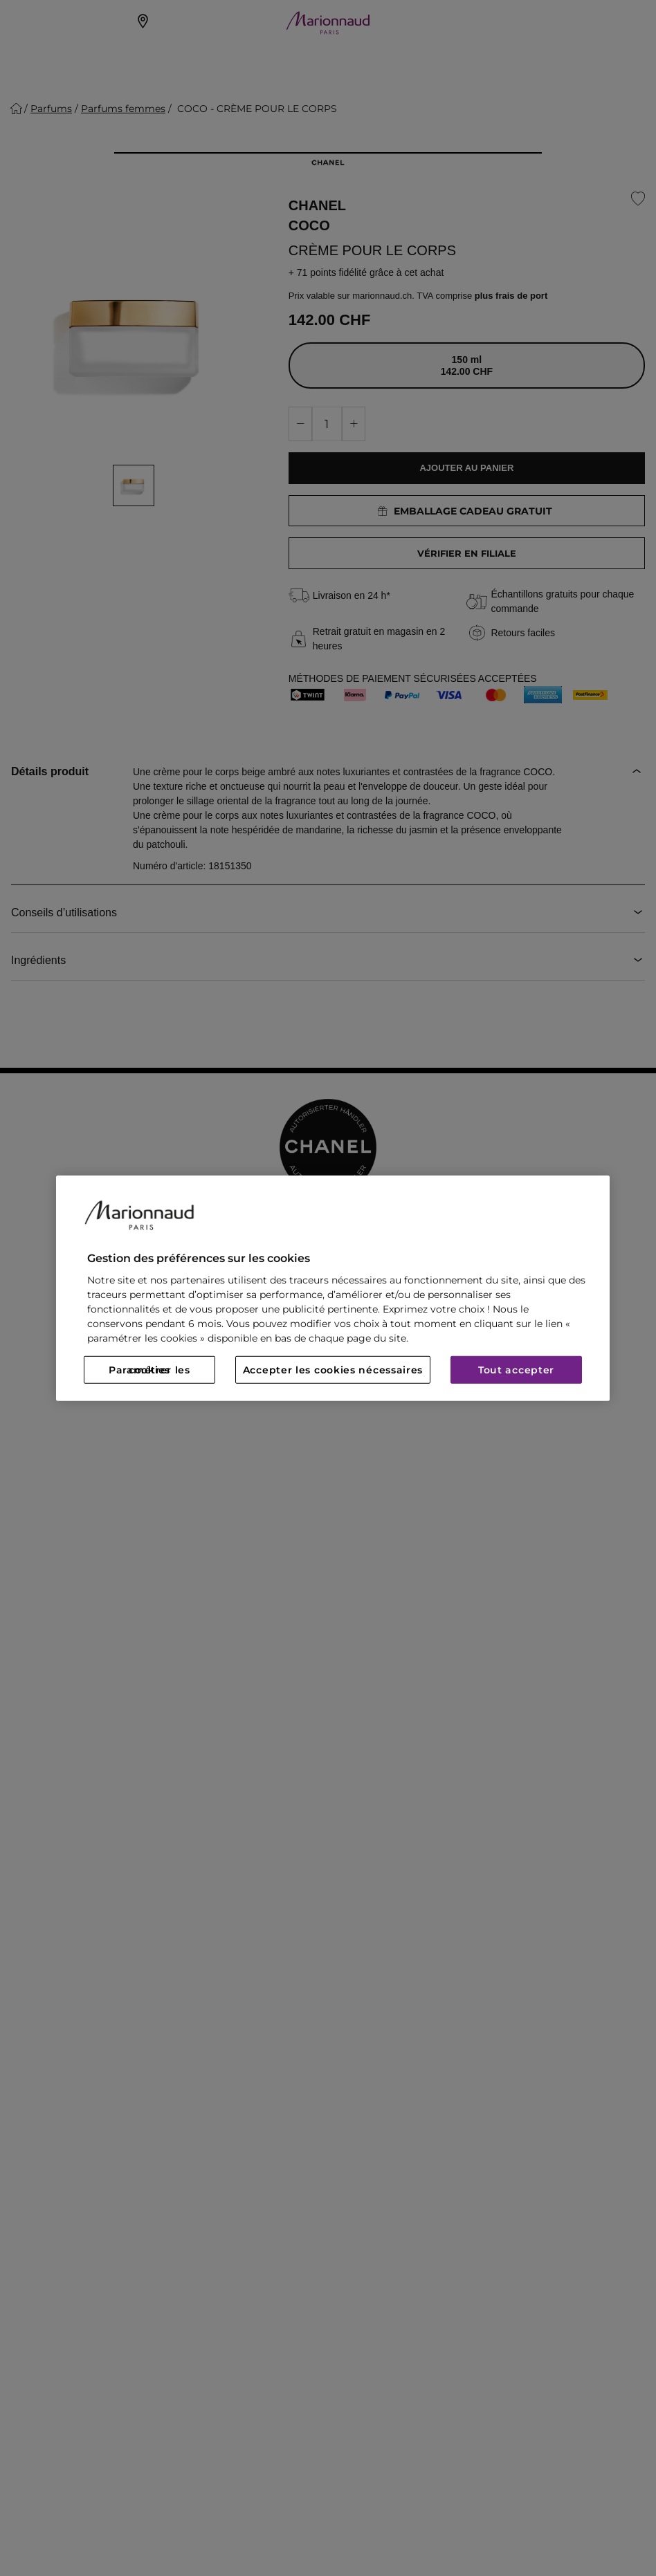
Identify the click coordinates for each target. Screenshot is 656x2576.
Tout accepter (516, 1370)
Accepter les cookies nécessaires (333, 1370)
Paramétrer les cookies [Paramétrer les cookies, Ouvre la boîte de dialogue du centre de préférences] (149, 1370)
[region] (333, 1287)
